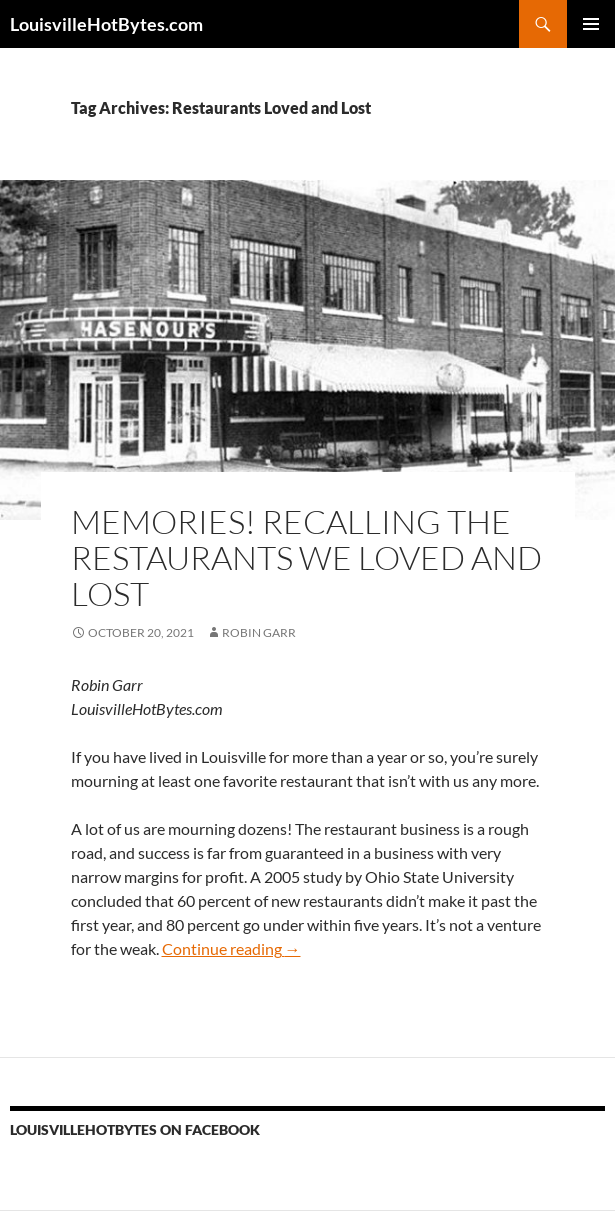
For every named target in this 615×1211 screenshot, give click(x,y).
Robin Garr (259, 632)
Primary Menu (591, 24)
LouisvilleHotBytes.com (106, 24)
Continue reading (231, 948)
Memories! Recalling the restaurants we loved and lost (306, 557)
